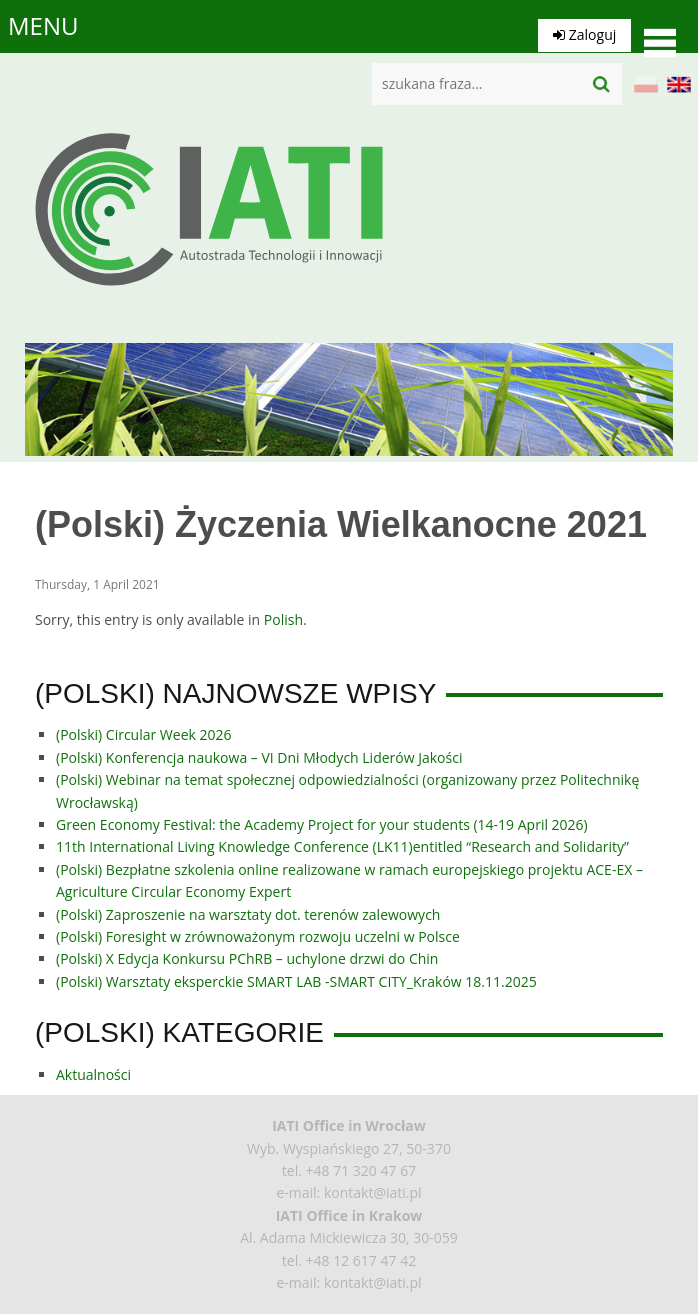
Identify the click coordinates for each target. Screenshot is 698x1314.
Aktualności (93, 1074)
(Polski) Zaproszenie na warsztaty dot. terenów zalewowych (248, 914)
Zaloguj (570, 25)
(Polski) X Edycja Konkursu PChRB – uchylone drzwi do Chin (247, 958)
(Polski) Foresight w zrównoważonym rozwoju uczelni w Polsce (258, 936)
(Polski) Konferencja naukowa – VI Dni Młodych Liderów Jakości (259, 757)
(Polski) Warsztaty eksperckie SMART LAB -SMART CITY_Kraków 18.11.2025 (296, 981)
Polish (283, 619)
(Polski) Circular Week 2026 (144, 734)
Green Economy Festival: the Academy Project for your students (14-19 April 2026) (322, 824)
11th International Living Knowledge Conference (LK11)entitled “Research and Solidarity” (342, 846)
